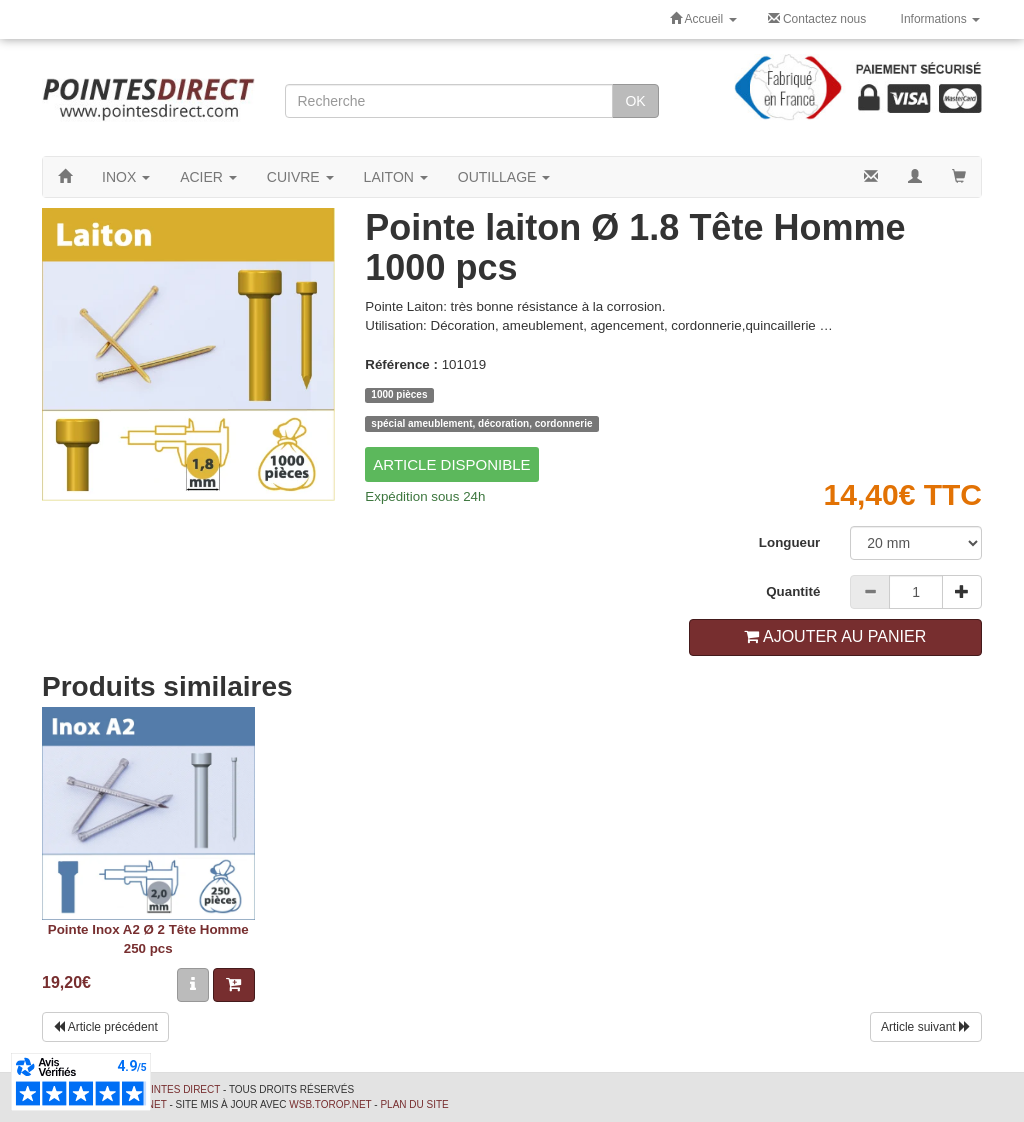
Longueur (789, 542)
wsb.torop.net (330, 1104)
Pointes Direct (178, 1089)
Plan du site (414, 1104)
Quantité (793, 591)
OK (635, 101)
